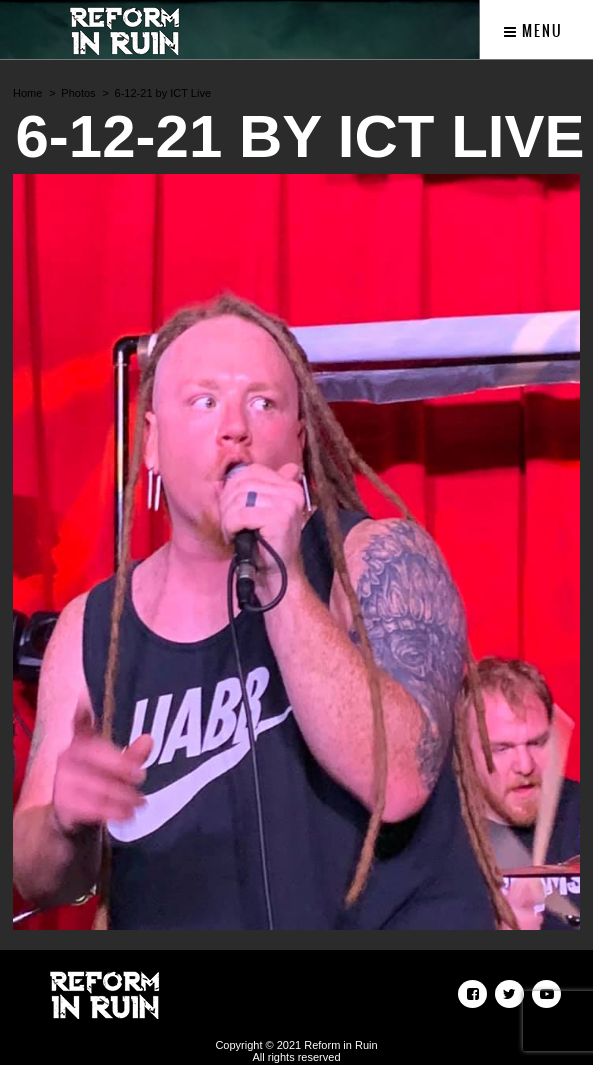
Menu (533, 31)
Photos (78, 93)
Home (27, 93)
